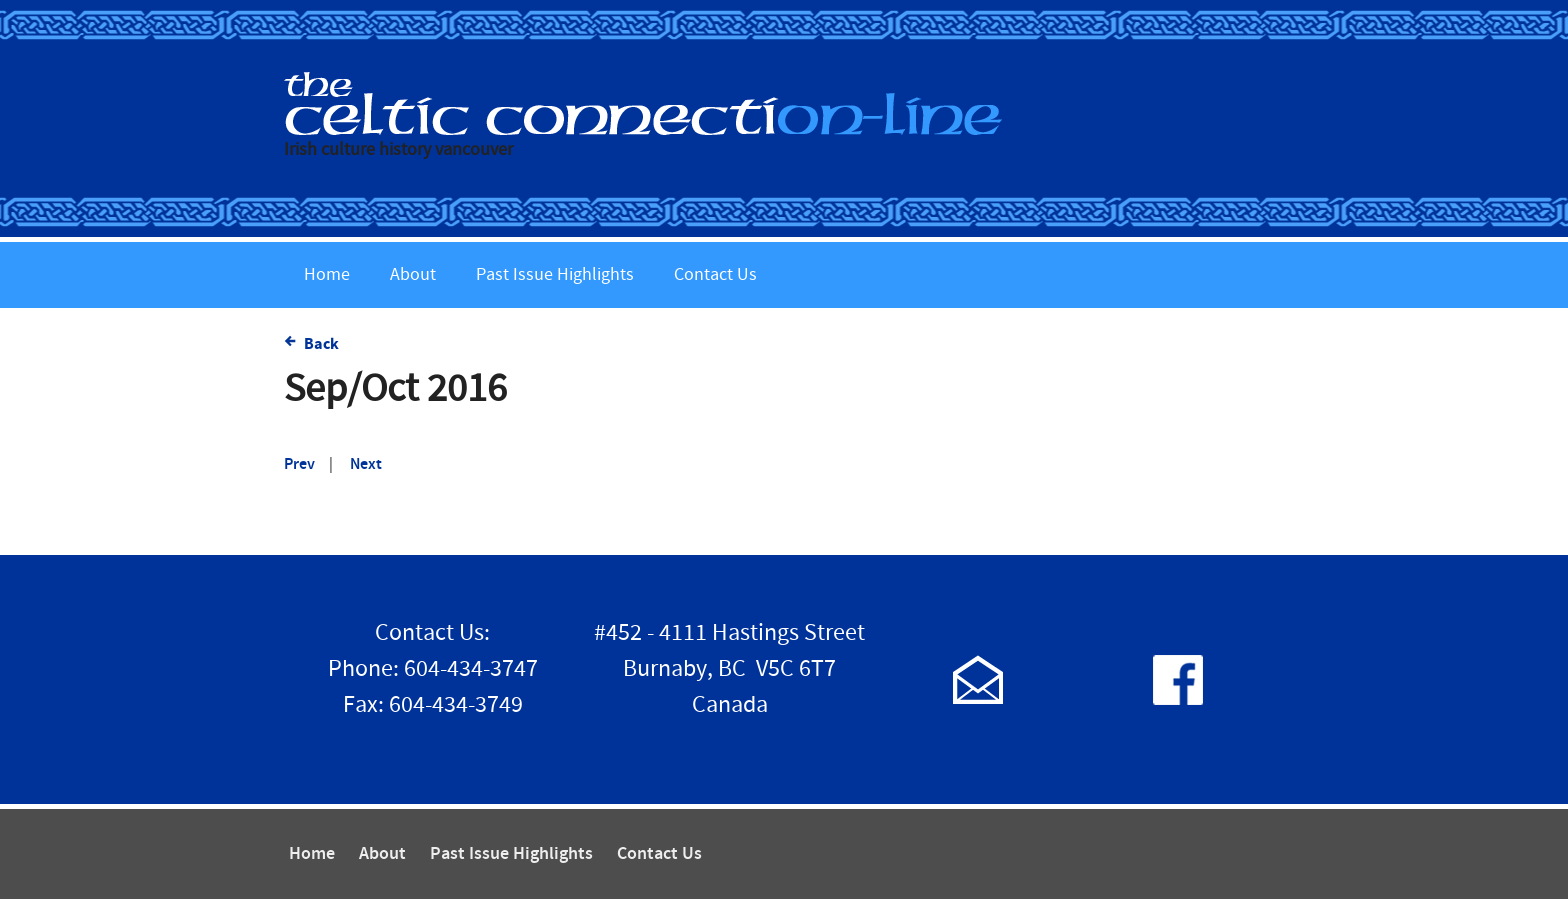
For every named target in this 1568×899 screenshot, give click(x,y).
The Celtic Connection (784, 103)
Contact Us (715, 274)
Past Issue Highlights (555, 274)
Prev (299, 464)
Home (327, 274)
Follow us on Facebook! (1178, 679)
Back (321, 344)
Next (366, 464)
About (413, 274)
